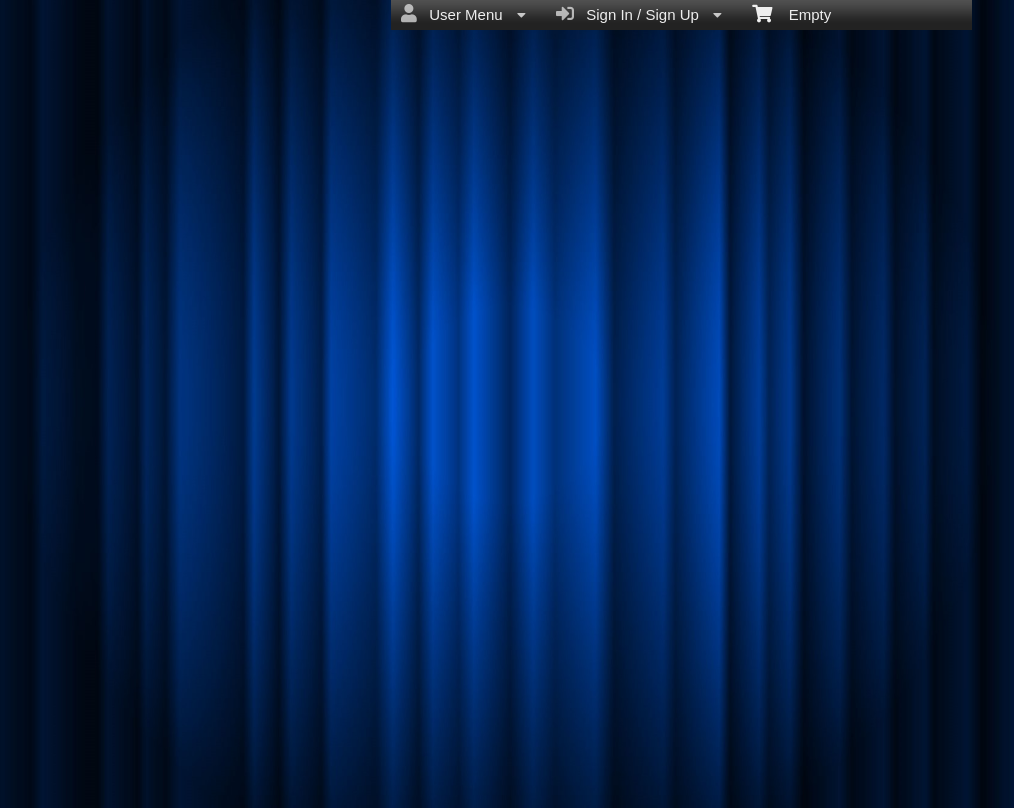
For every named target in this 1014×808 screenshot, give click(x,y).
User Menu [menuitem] (463, 14)
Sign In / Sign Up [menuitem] (639, 14)
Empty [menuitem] (791, 13)
